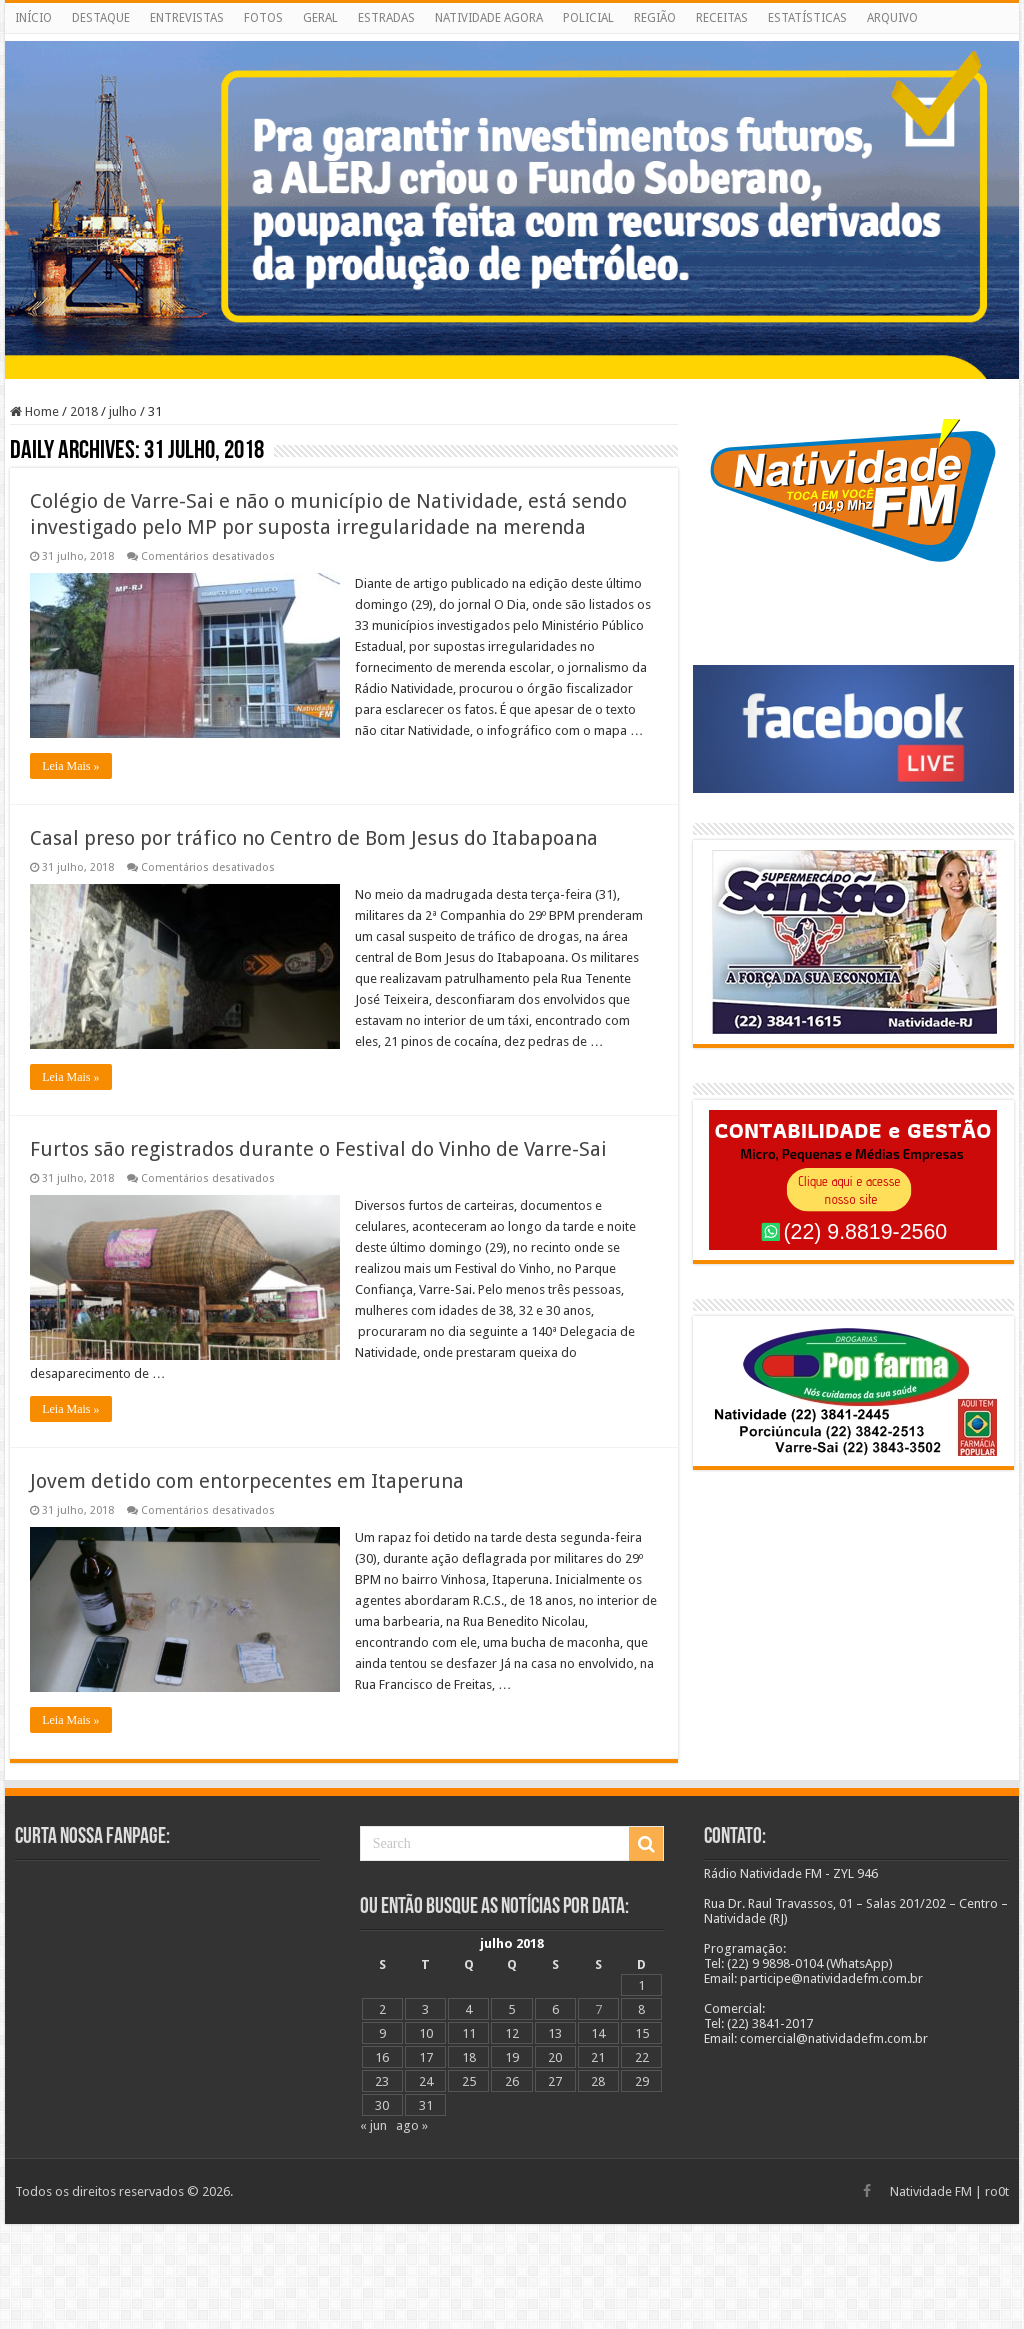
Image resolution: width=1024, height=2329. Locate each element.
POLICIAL (588, 18)
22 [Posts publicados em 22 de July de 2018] (642, 2057)
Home (34, 411)
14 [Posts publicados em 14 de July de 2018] (598, 2033)
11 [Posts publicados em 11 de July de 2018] (469, 2033)
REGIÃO (655, 18)
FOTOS (263, 18)
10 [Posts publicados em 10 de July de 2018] (426, 2033)
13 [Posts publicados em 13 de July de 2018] (555, 2033)
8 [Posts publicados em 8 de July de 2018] (641, 2009)
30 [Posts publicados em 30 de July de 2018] (382, 2105)
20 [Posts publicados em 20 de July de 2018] (555, 2057)
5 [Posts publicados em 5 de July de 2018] (511, 2009)
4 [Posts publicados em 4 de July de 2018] (468, 2009)
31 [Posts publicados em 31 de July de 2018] (426, 2105)
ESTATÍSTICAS (807, 18)
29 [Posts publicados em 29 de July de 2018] (642, 2081)
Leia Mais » (70, 766)
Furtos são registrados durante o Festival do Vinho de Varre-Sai (318, 1149)
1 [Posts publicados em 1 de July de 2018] (641, 1985)
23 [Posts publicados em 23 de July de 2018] (382, 2081)
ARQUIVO (892, 18)
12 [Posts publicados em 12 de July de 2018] (512, 2033)
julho (123, 411)
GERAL (320, 18)
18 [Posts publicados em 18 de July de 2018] (469, 2057)
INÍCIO (33, 18)
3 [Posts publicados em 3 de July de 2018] (425, 2009)
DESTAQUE (101, 18)
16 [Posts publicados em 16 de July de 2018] (382, 2057)
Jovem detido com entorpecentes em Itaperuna (247, 1481)
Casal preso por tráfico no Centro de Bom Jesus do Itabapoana (314, 838)
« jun (373, 2125)
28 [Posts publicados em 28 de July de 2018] (598, 2081)
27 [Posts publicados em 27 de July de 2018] (555, 2081)
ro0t (997, 2191)
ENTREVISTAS (187, 18)
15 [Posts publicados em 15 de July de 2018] (642, 2033)
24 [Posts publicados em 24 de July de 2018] (426, 2081)
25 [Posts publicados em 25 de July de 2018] (469, 2081)
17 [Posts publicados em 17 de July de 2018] (426, 2057)
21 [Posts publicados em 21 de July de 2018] (598, 2057)
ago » (412, 2125)
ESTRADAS (386, 18)
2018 (84, 411)
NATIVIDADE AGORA (489, 18)
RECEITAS (722, 18)
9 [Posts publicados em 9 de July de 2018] (382, 2033)
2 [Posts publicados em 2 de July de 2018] (382, 2009)
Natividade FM (931, 2191)
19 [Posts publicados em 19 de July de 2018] (512, 2057)
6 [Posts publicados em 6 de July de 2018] (555, 2009)
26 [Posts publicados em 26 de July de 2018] (512, 2081)
